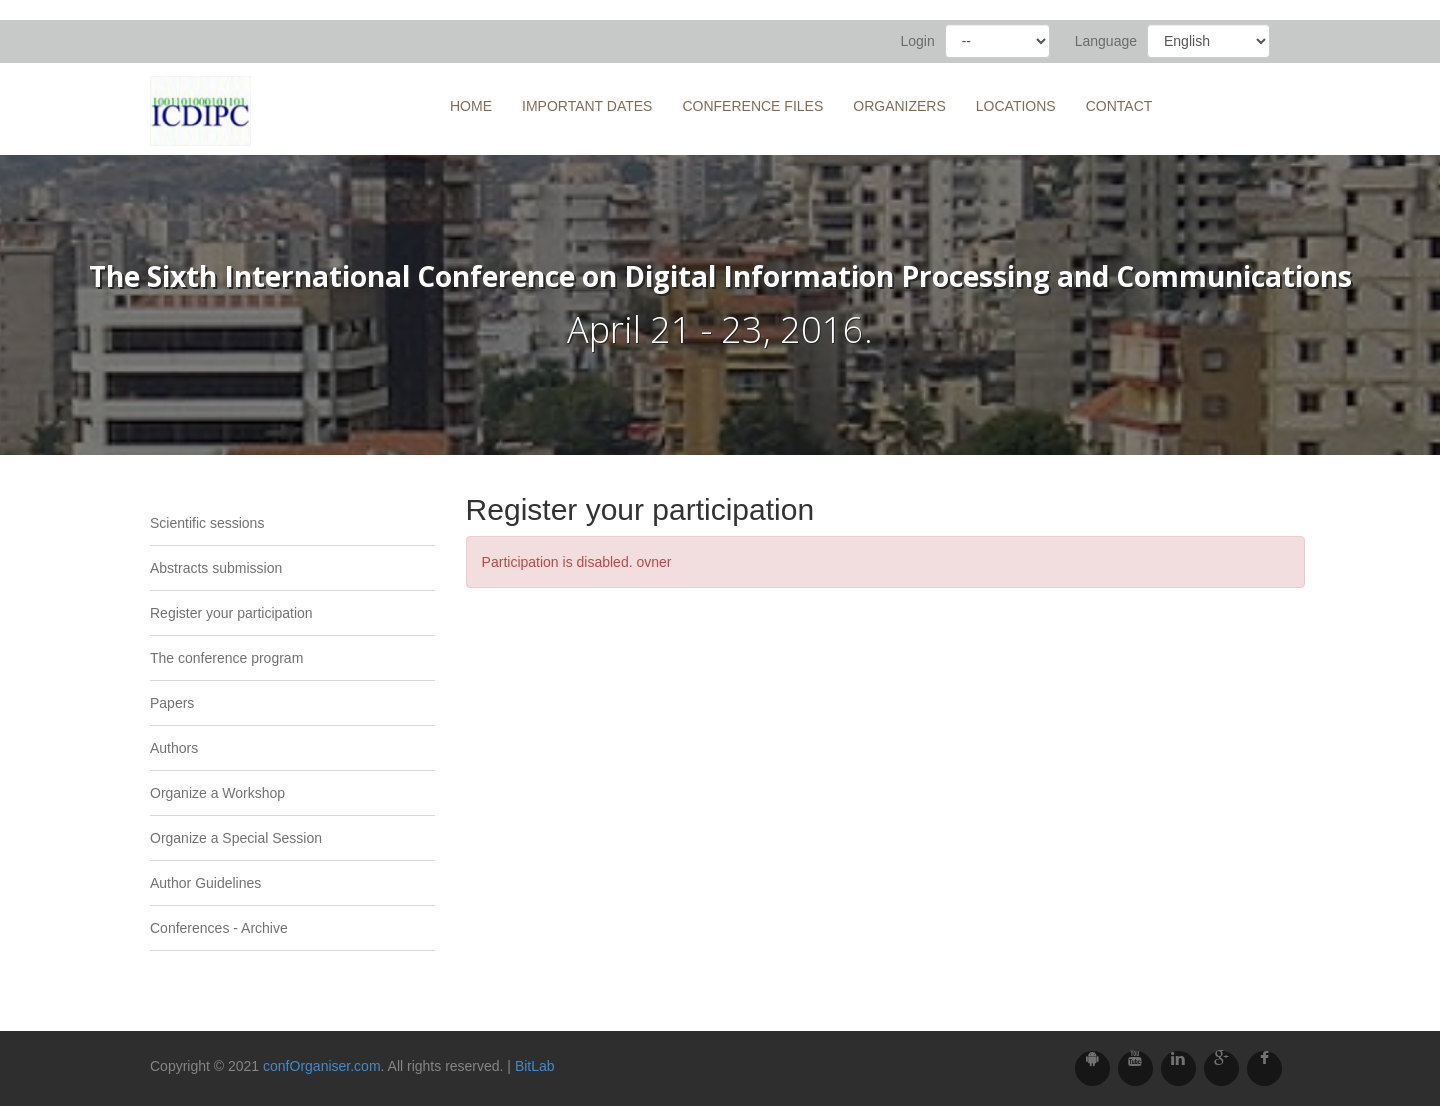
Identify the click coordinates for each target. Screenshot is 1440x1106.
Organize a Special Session (236, 838)
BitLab (535, 1066)
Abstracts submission (216, 568)
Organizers (899, 106)
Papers (172, 703)
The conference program (226, 658)
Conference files (752, 106)
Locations (1016, 106)
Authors (174, 748)
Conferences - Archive (219, 928)
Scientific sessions (207, 523)
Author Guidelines (205, 883)
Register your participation (231, 613)
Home (471, 106)
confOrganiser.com (322, 1066)
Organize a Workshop (217, 793)
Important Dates (587, 106)
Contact (1119, 106)
